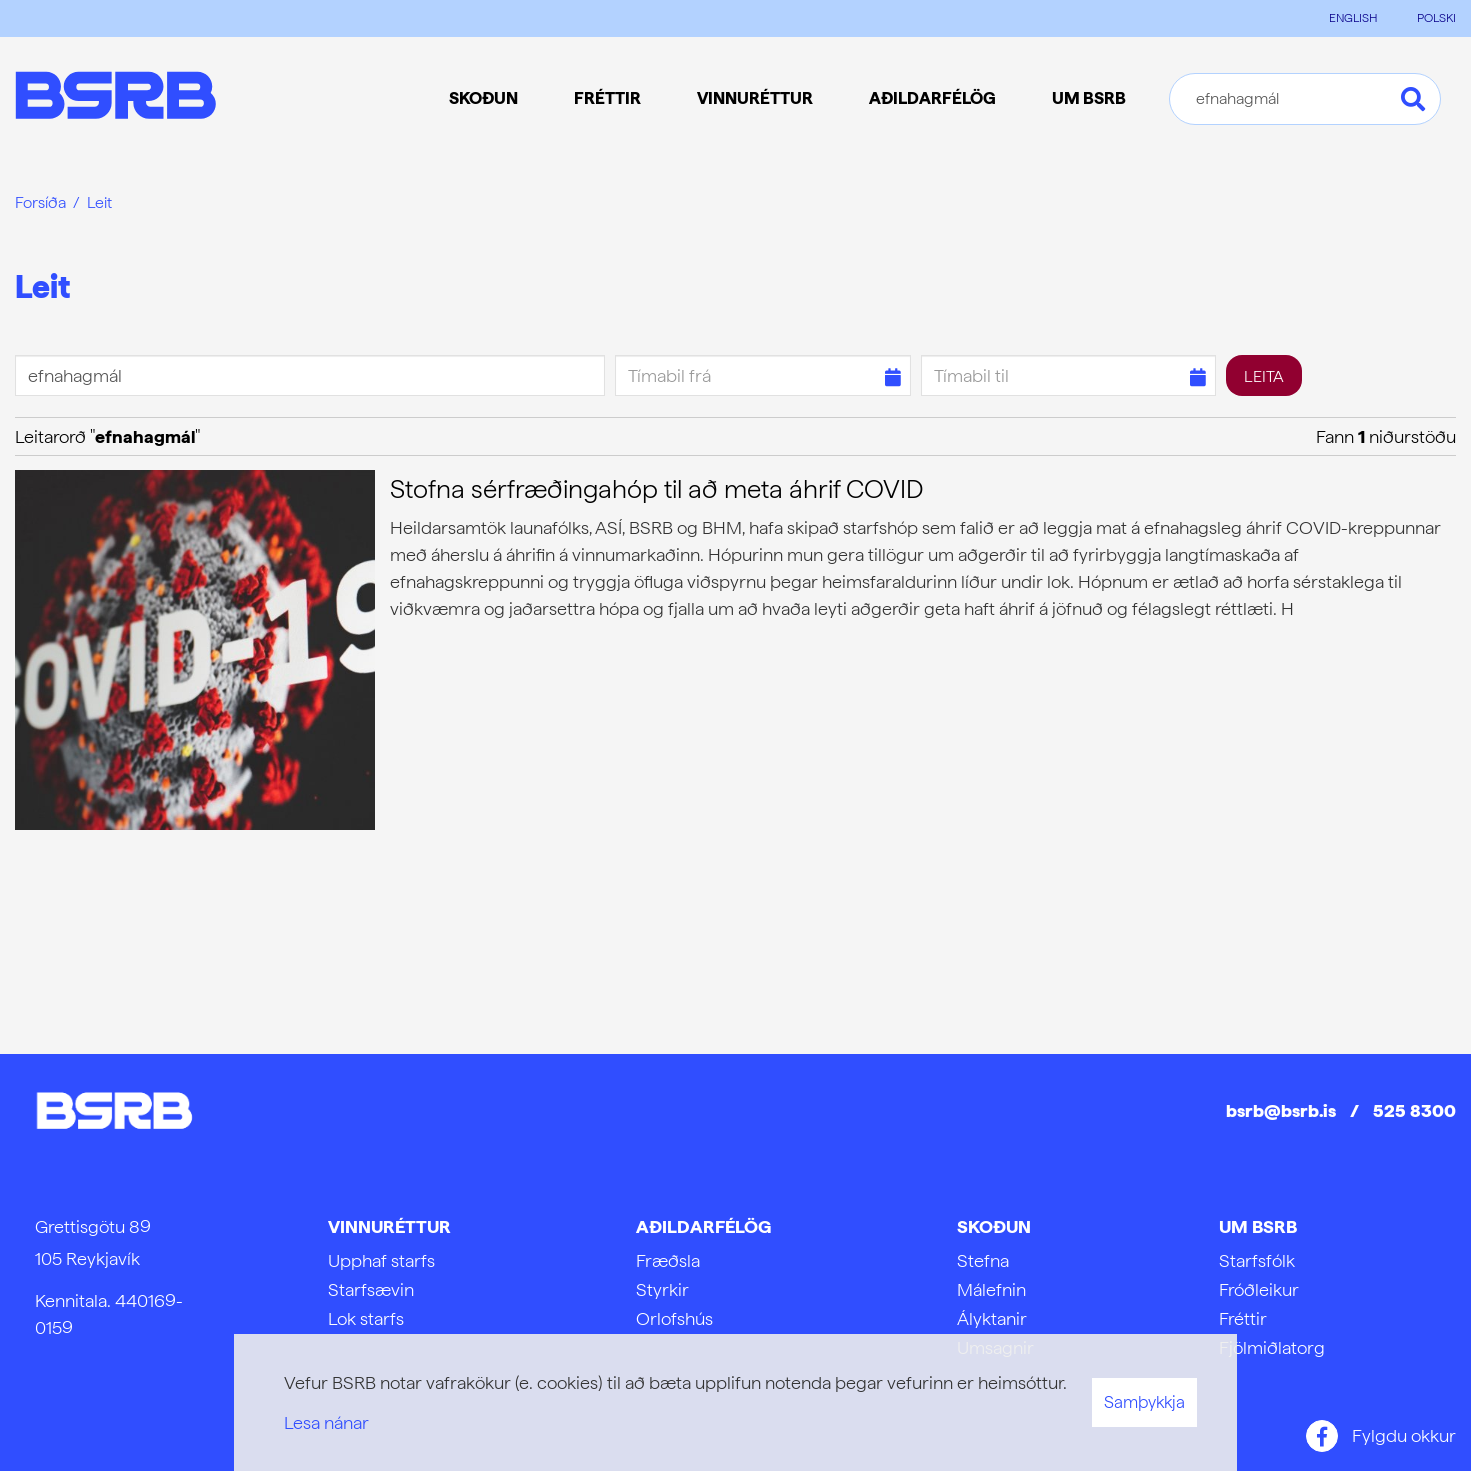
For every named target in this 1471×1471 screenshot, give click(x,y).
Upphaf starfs (381, 1260)
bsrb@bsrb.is (1281, 1110)
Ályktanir (992, 1318)
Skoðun (994, 1226)
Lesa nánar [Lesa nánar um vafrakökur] (326, 1422)
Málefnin (991, 1289)
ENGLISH (1353, 18)
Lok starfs (366, 1318)
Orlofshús (674, 1318)
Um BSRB (1258, 1226)
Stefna (983, 1260)
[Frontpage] (115, 98)
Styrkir (662, 1289)
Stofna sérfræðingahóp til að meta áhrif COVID (656, 488)
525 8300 (1414, 1110)
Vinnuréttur (389, 1226)
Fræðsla (668, 1260)
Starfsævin (371, 1289)
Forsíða (40, 202)
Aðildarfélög (703, 1226)
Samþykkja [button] (1144, 1402)
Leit (99, 202)
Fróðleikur (1259, 1289)
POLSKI (1436, 18)
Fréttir (1243, 1318)
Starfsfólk (1257, 1260)
